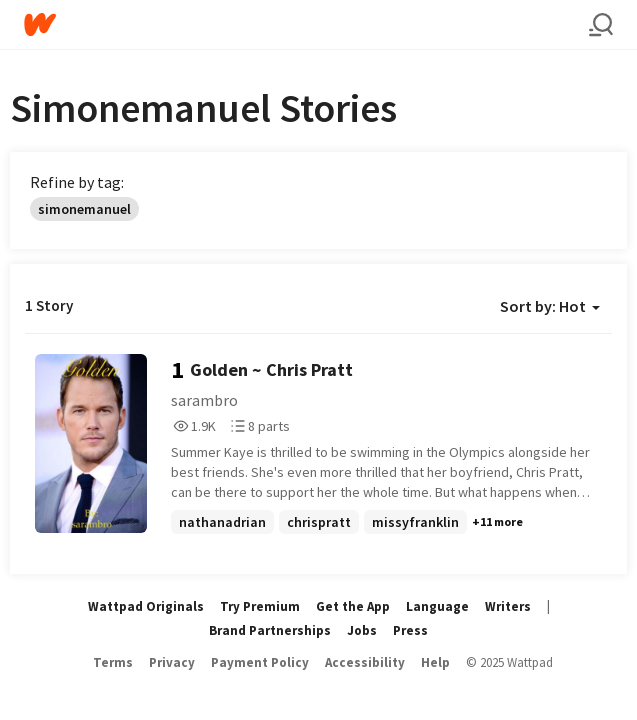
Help (435, 662)
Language (437, 606)
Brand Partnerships (270, 630)
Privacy (172, 662)
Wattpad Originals (146, 606)
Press (410, 630)
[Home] (306, 24)
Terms (113, 662)
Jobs (362, 630)
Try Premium (260, 606)
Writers (508, 606)
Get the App (353, 606)
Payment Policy (260, 662)
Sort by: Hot (550, 306)
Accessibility (365, 662)
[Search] (601, 25)
